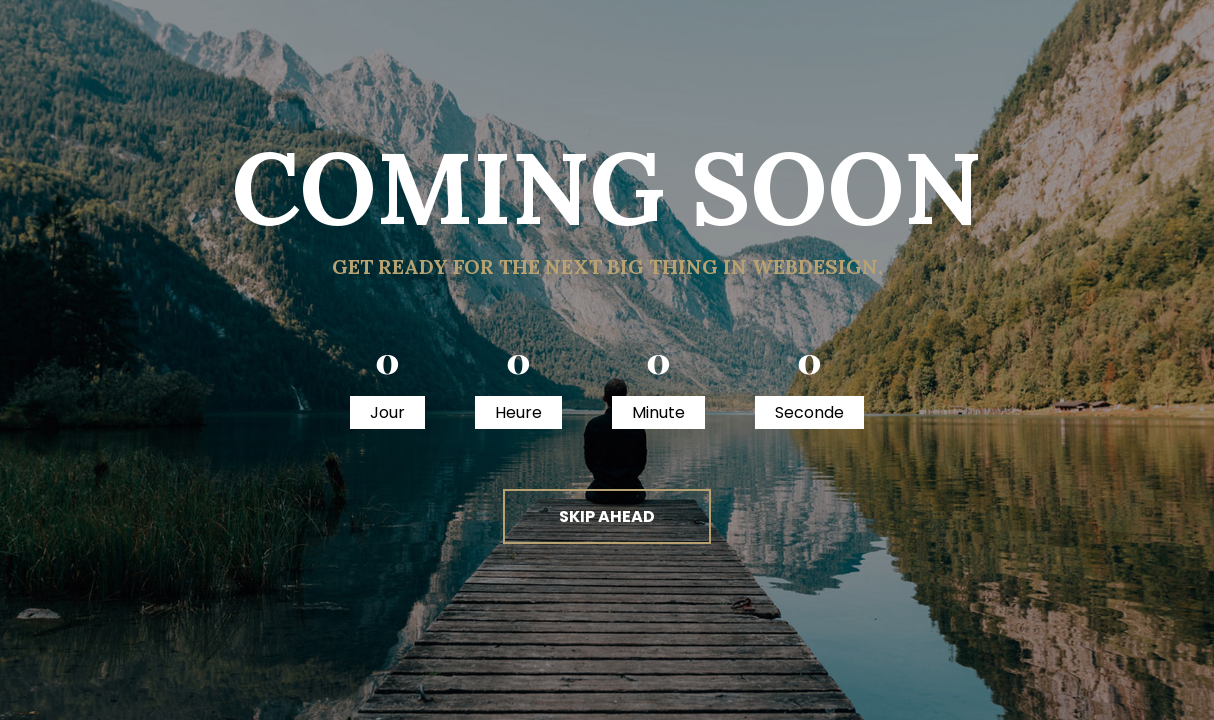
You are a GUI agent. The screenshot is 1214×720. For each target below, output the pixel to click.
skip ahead (607, 516)
